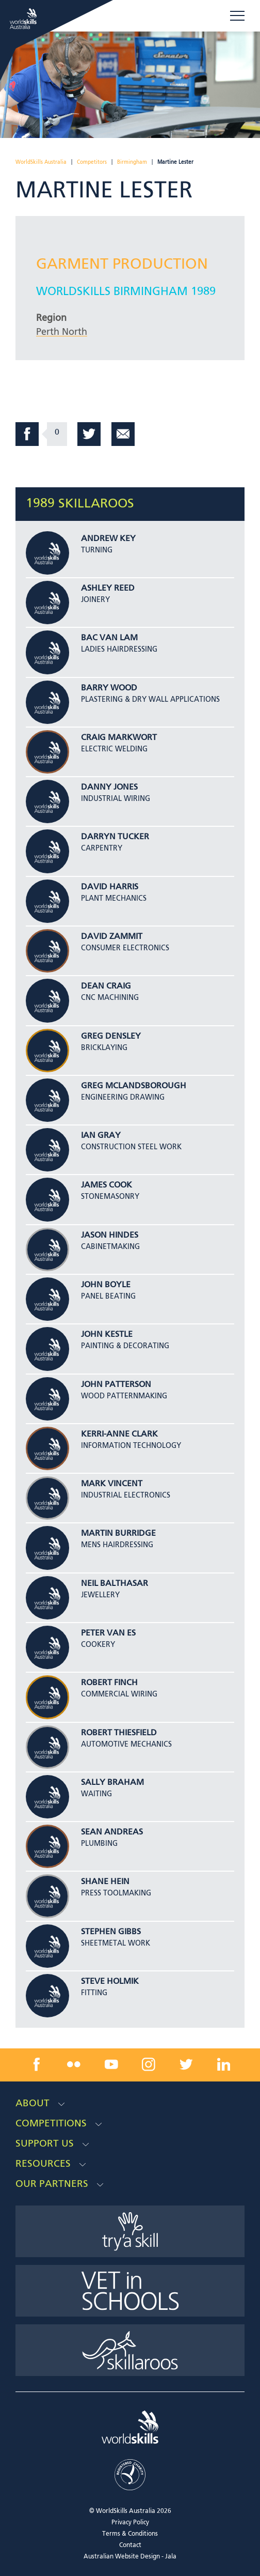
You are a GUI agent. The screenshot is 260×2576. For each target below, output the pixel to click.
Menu (237, 15)
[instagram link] (148, 2064)
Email (123, 434)
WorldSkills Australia (41, 162)
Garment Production (122, 264)
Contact (130, 2545)
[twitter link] (186, 2064)
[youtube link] (111, 2064)
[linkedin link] (223, 2064)
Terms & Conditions (130, 2534)
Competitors (92, 162)
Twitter (89, 434)
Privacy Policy (130, 2523)
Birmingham (132, 162)
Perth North (61, 332)
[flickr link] (74, 2064)
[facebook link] (36, 2064)
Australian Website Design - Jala (130, 2557)
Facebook (27, 434)
